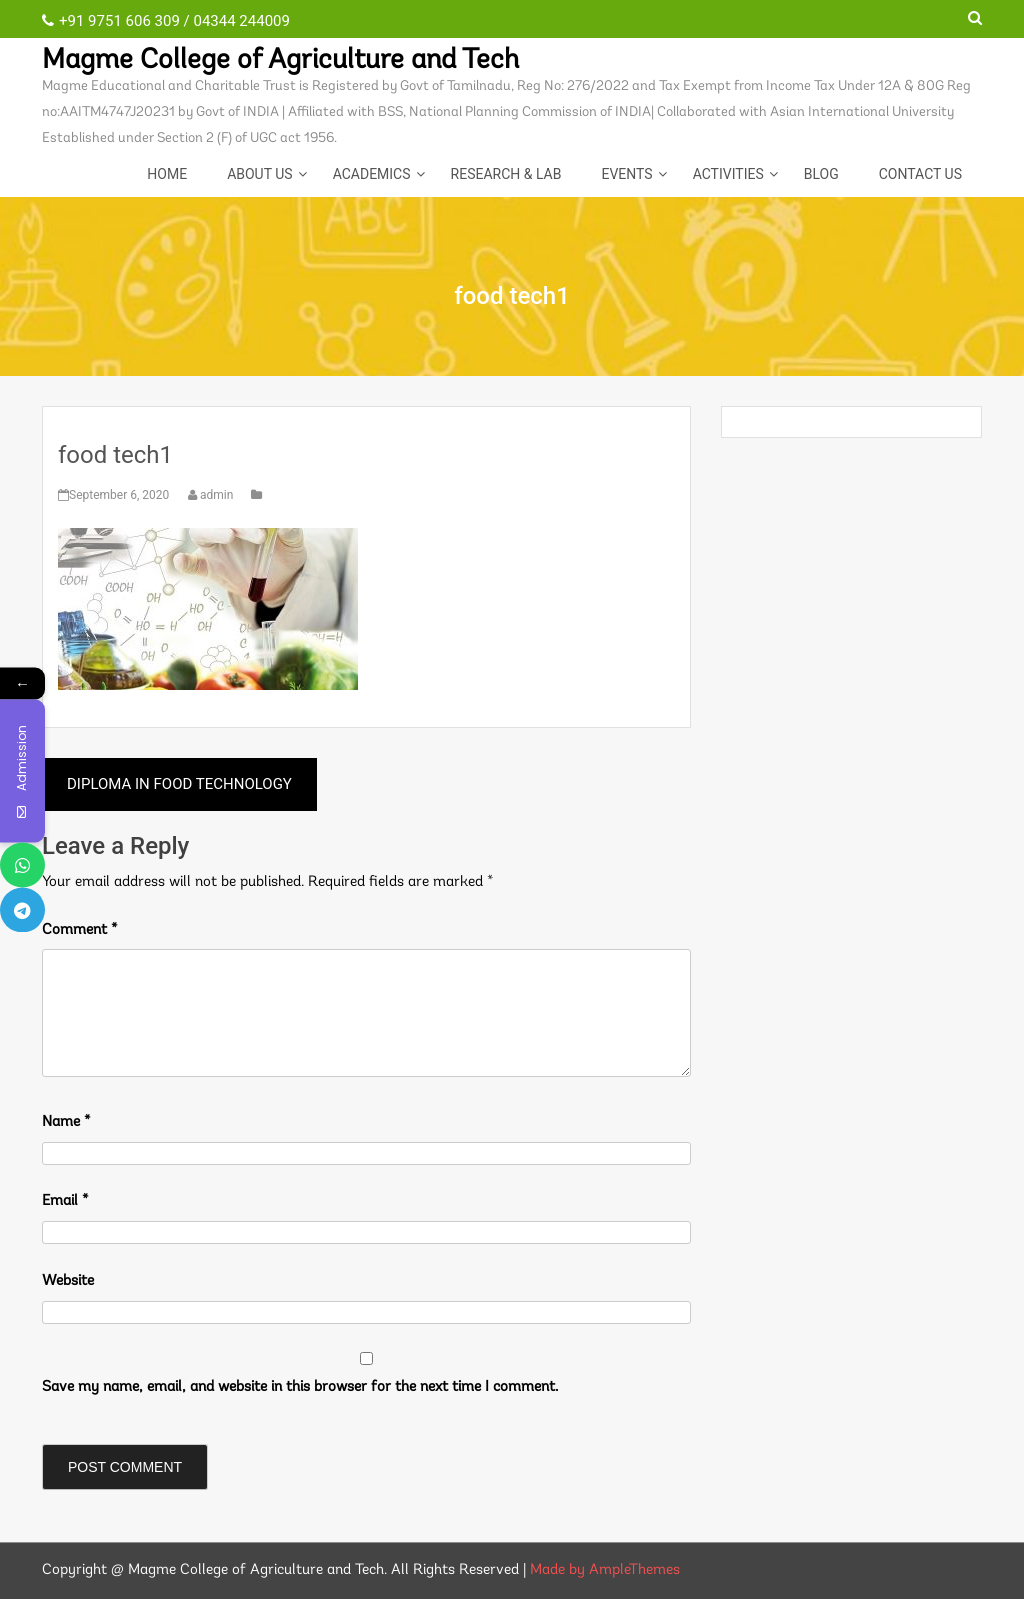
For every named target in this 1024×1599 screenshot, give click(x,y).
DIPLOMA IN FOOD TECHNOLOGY (179, 784)
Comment (80, 930)
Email (65, 1201)
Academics (372, 174)
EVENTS (626, 174)
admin (212, 495)
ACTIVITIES (728, 174)
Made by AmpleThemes (605, 1570)
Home (167, 174)
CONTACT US (920, 174)
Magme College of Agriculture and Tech (280, 61)
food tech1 (115, 455)
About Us (260, 174)
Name (66, 1122)
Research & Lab (506, 174)
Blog (821, 174)
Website (68, 1281)
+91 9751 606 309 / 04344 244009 (166, 21)
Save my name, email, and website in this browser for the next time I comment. (300, 1387)
